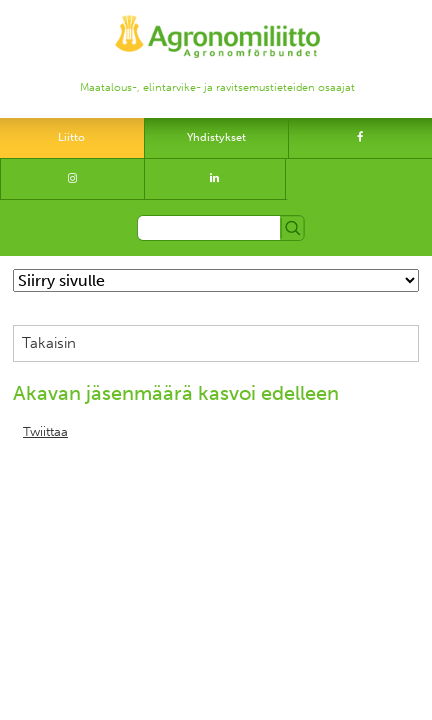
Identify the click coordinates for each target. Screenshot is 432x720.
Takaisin (49, 343)
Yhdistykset (216, 137)
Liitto (71, 137)
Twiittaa (45, 432)
